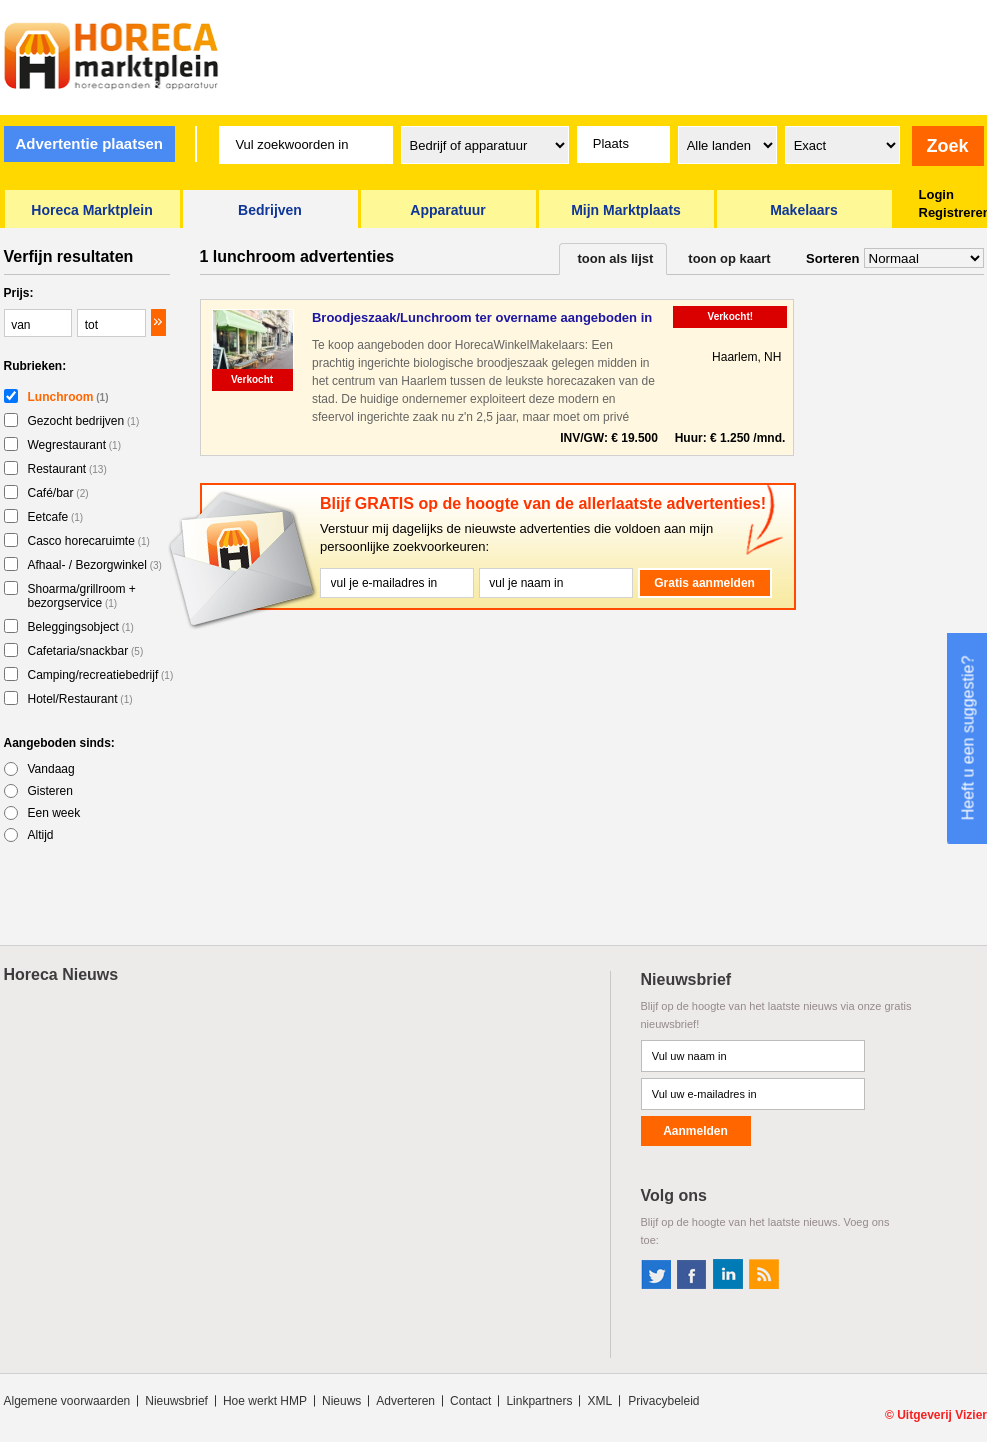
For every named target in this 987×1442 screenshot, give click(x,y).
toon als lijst (616, 258)
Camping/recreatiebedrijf (101, 675)
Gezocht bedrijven (84, 421)
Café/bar (58, 493)
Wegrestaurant (75, 445)
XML (599, 1401)
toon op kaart (729, 258)
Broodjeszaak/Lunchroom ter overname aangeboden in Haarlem (482, 318)
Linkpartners (539, 1401)
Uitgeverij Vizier (942, 1415)
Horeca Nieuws (61, 974)
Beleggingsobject (81, 627)
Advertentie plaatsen (89, 143)
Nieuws (341, 1401)
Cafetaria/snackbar (86, 651)
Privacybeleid (663, 1401)
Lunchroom (68, 397)
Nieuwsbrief (176, 1401)
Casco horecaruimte (89, 541)
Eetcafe (56, 517)
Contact (470, 1401)
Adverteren (405, 1401)
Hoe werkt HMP (265, 1401)
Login (936, 194)
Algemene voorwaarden (67, 1401)
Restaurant (67, 469)
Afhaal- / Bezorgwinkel (95, 565)
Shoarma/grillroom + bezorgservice (82, 596)
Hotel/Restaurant (80, 699)
